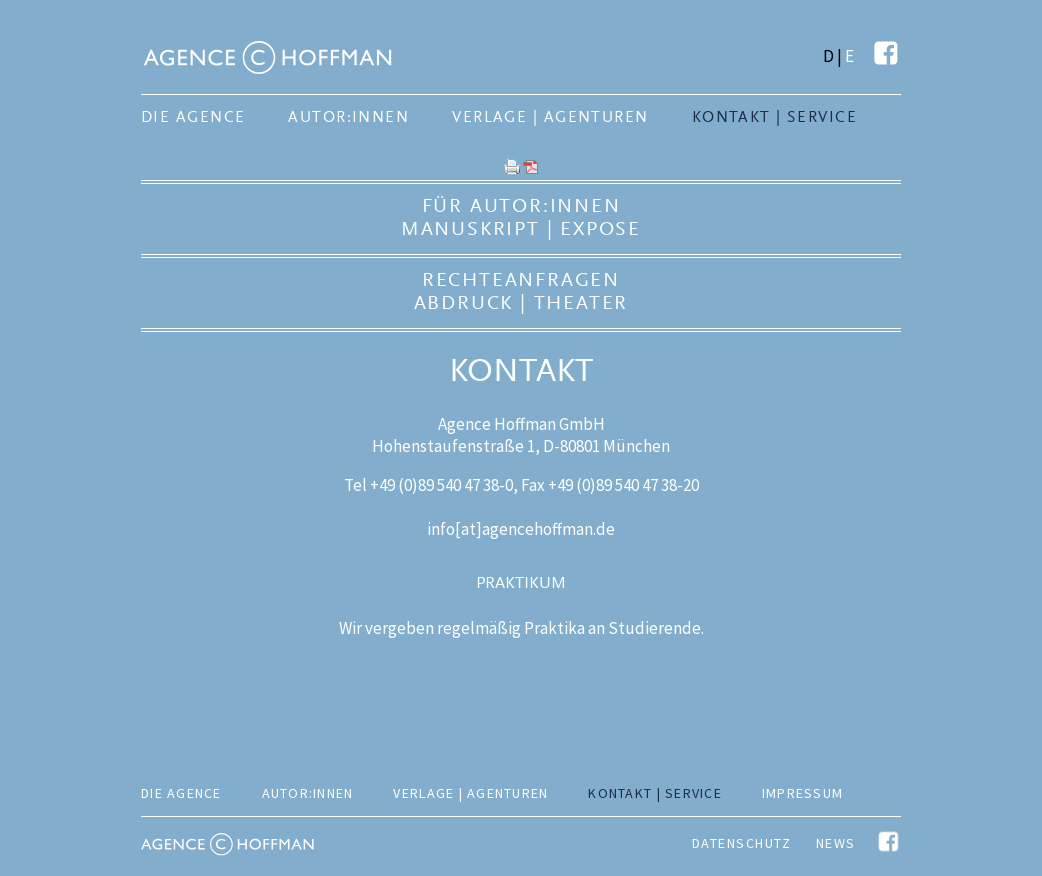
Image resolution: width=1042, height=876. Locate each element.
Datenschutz (742, 843)
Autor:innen (348, 116)
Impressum (802, 793)
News (836, 843)
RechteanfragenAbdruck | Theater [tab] (521, 291)
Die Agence (193, 116)
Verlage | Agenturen (550, 116)
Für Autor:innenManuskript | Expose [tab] (521, 217)
